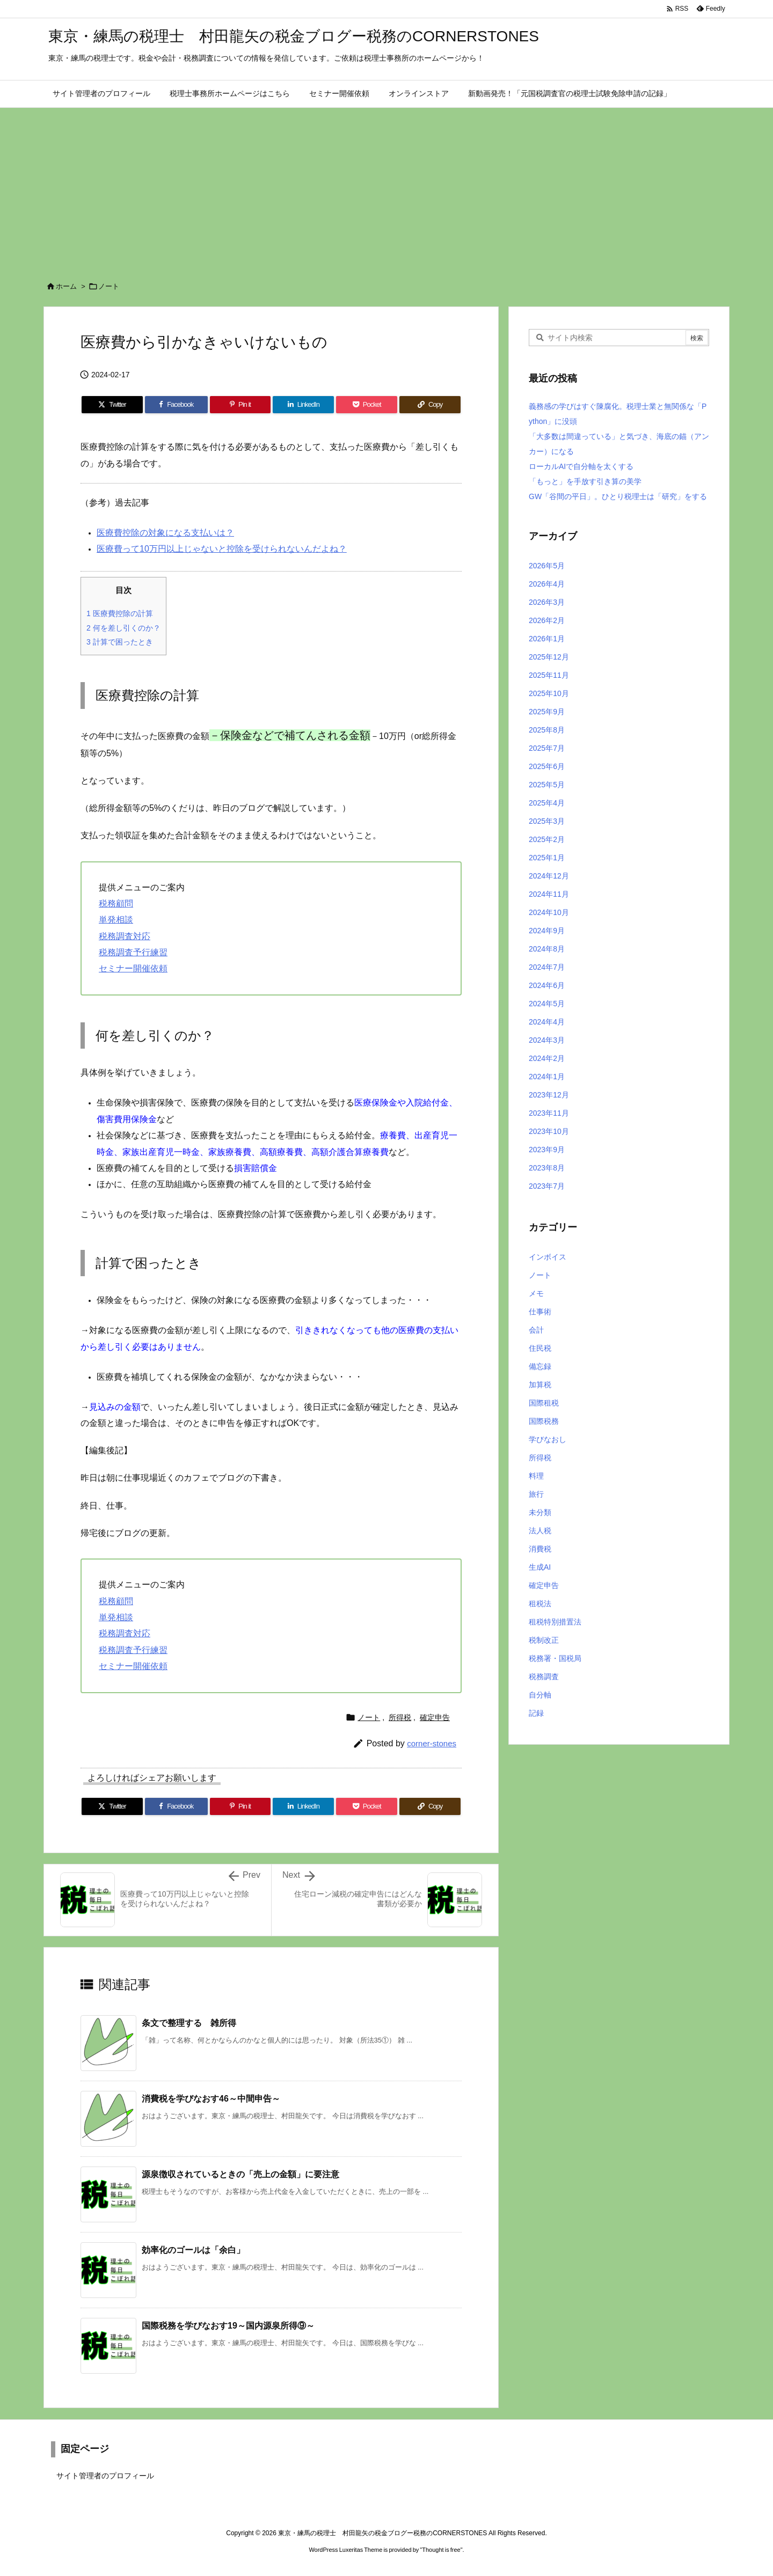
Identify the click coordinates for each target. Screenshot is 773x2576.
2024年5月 (547, 1003)
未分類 (540, 1512)
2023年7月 (547, 1186)
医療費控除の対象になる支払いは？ (165, 532)
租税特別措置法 (555, 1622)
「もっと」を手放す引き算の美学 (585, 481)
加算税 (540, 1384)
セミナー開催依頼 (133, 968)
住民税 (540, 1348)
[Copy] (430, 404)
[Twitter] (112, 404)
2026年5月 (547, 565)
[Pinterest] (240, 404)
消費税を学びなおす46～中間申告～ (211, 2098)
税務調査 (544, 1676)
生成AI (540, 1567)
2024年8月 (547, 949)
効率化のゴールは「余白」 (193, 2250)
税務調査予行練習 (133, 952)
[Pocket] (366, 404)
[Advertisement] (386, 188)
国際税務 (544, 1421)
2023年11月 (549, 1113)
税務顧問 (116, 903)
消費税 (540, 1549)
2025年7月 (547, 748)
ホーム (66, 286)
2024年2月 (547, 1058)
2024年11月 (549, 894)
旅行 (536, 1494)
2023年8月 (547, 1167)
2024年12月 (549, 876)
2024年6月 (547, 985)
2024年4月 (547, 1022)
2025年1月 (547, 857)
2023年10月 (549, 1131)
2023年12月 (549, 1095)
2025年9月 (547, 711)
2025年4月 (547, 803)
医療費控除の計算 (119, 613)
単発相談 (116, 919)
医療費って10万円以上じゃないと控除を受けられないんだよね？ (222, 548)
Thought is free (441, 2549)
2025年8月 (547, 730)
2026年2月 (547, 620)
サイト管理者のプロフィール (105, 2475)
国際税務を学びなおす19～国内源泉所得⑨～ (228, 2325)
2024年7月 (547, 967)
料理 (536, 1476)
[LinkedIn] (303, 404)
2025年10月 (549, 693)
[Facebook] (176, 404)
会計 (536, 1330)
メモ (536, 1293)
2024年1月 (547, 1076)
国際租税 (544, 1403)
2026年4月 (547, 584)
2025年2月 (547, 839)
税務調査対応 (124, 936)
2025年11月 (549, 675)
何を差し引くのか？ (123, 628)
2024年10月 (549, 912)
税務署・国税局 (555, 1658)
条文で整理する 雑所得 (189, 2023)
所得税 (400, 1717)
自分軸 (540, 1694)
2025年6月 (547, 766)
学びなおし (547, 1439)
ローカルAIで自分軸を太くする (581, 466)
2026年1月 (547, 638)
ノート (108, 286)
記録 (536, 1713)
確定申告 (435, 1717)
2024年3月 (547, 1040)
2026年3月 (547, 602)
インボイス (547, 1257)
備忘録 (540, 1366)
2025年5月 (547, 784)
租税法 (540, 1603)
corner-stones (431, 1743)
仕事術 (540, 1311)
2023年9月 (547, 1149)
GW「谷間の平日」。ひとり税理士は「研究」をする (618, 496)
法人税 (540, 1530)
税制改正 (544, 1640)
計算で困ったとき (119, 642)
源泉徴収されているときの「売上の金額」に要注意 (240, 2174)
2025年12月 (549, 657)
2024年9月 (547, 930)
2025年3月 (547, 821)
